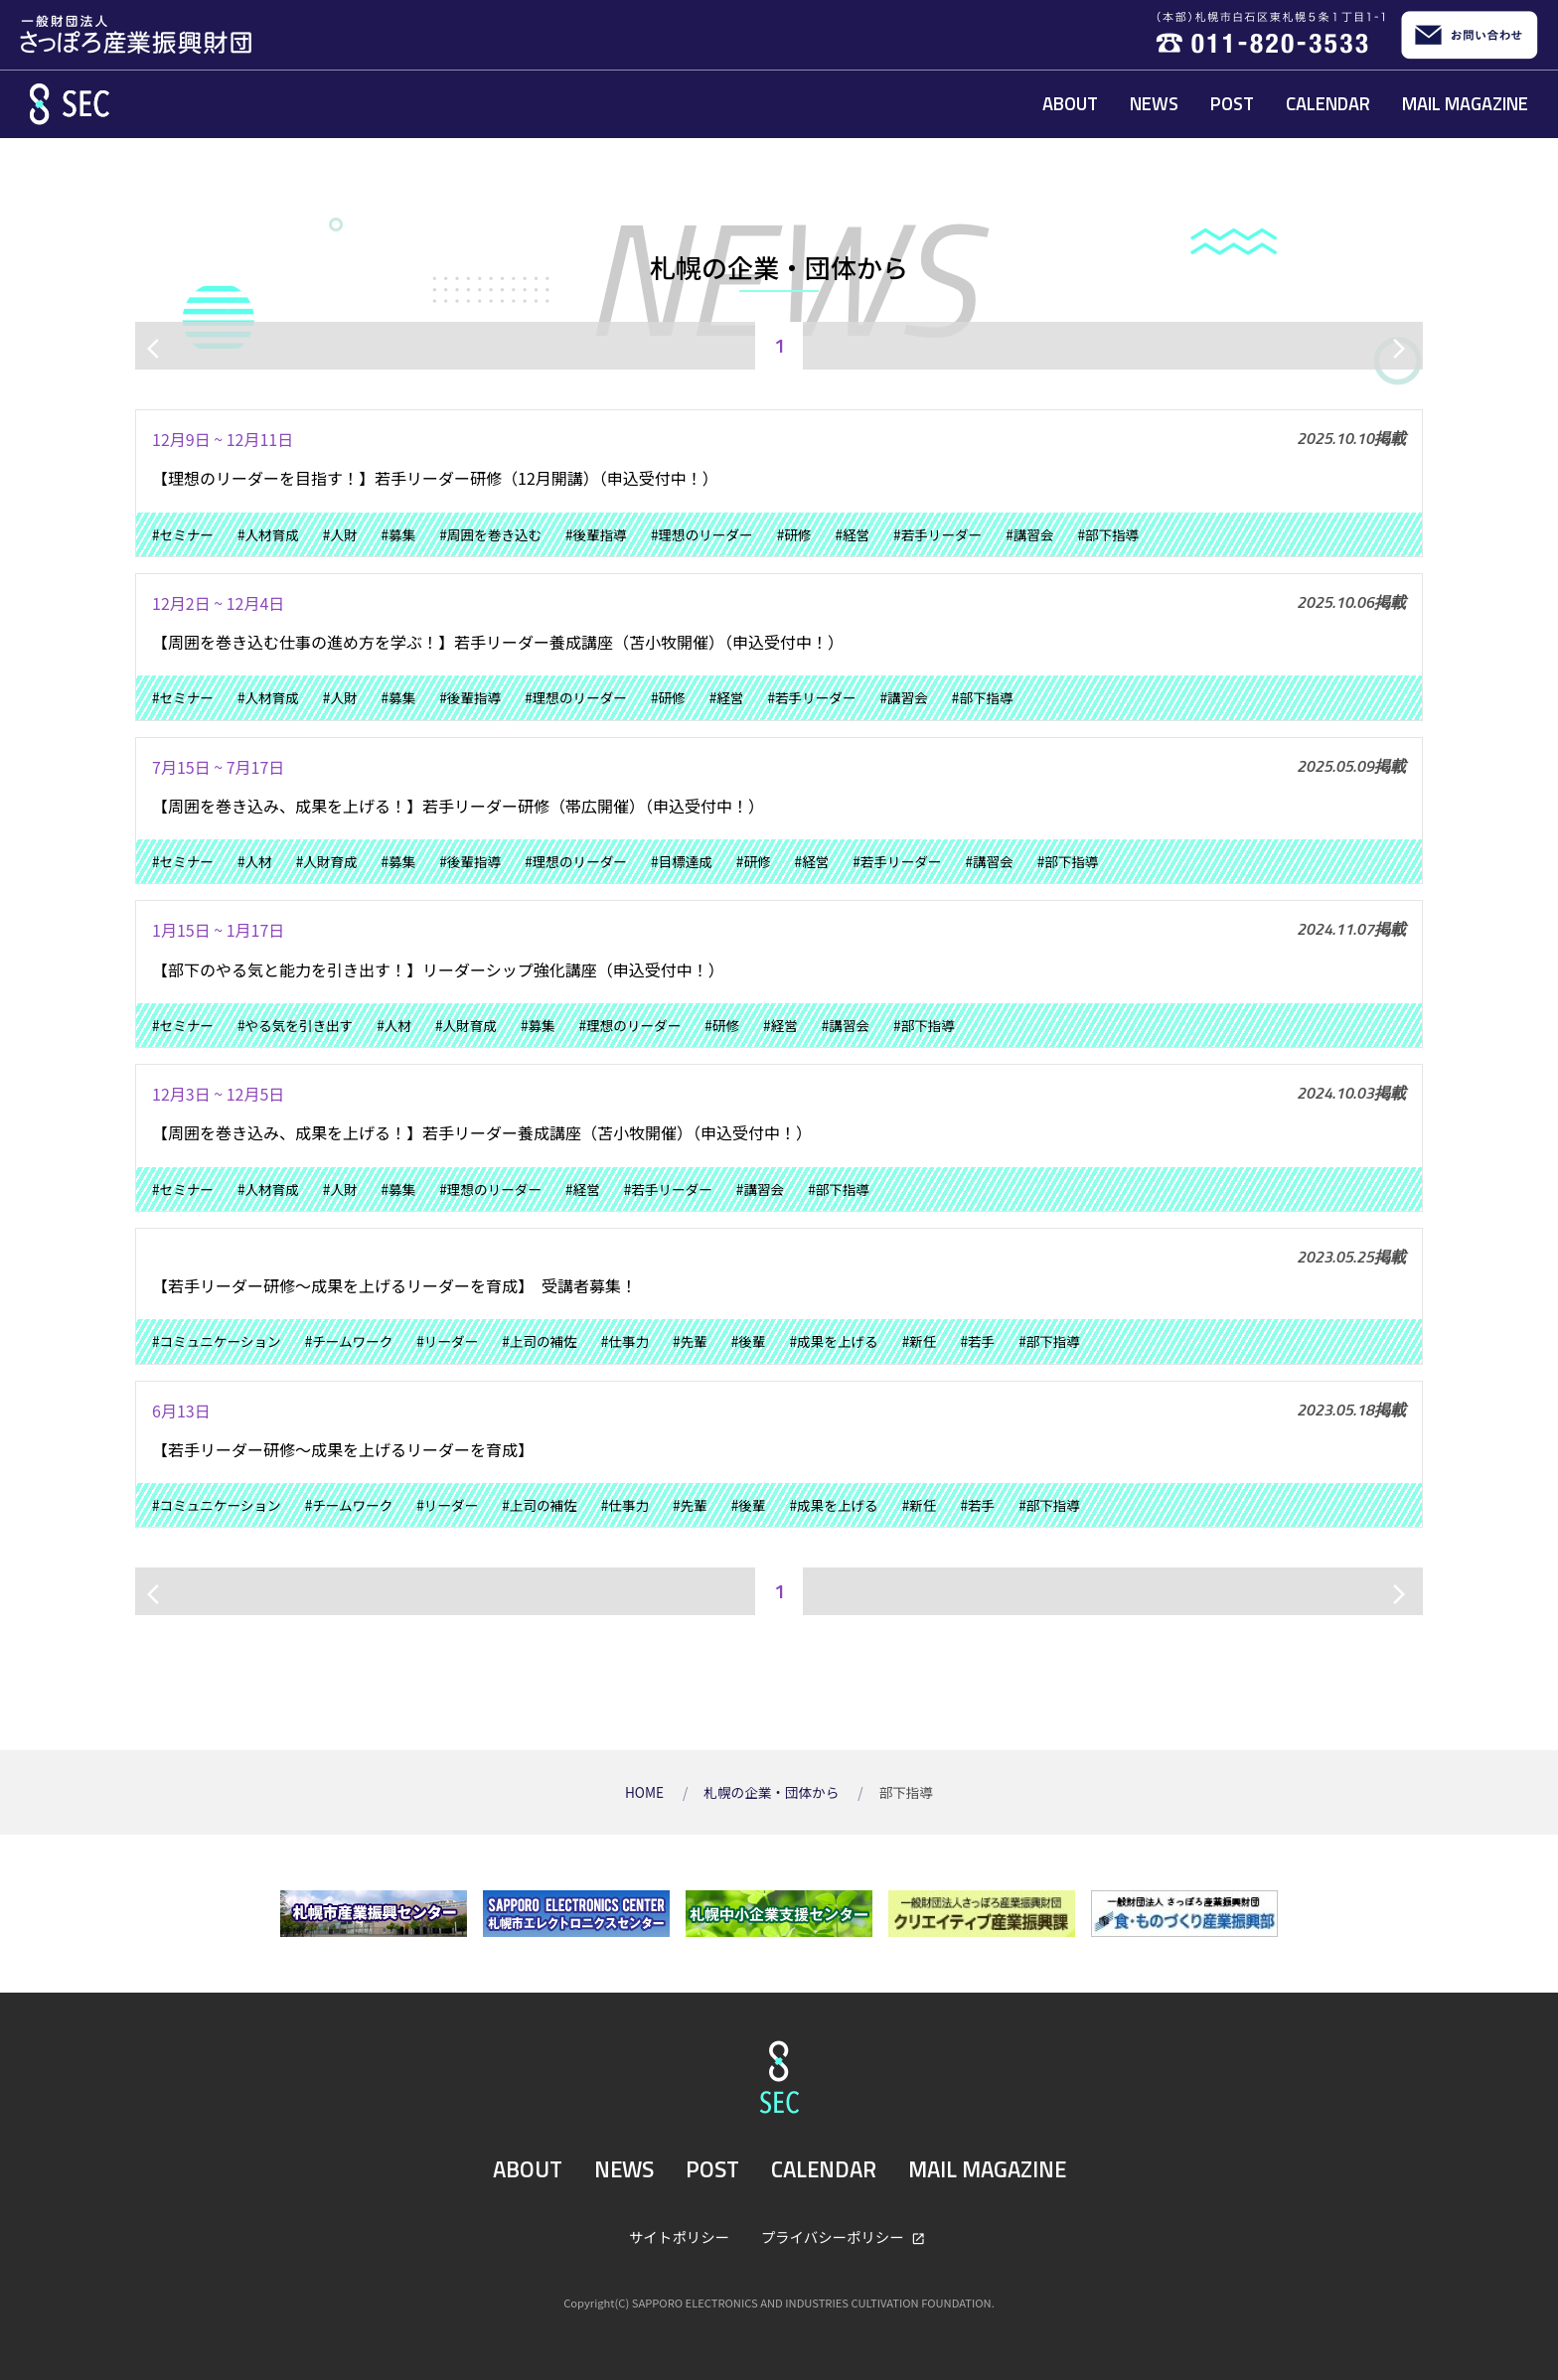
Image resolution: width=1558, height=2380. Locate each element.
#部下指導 (1109, 534)
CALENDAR (1328, 103)
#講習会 (1029, 534)
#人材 (254, 861)
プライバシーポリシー (834, 2236)
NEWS (1154, 103)
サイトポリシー (679, 2236)
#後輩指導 (596, 534)
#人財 (340, 534)
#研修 (794, 534)
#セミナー (183, 534)
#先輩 (690, 1341)
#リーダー (447, 1341)
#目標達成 (681, 861)
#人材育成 (268, 534)
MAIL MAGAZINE (1465, 103)
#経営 (852, 534)
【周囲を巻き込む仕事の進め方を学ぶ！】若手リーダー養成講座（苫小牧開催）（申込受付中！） (498, 642)
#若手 (977, 1341)
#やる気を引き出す (295, 1025)
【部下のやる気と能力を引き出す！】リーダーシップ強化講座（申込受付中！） (438, 969)
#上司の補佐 (539, 1341)
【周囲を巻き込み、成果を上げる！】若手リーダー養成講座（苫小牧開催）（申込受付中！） (482, 1132)
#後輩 (748, 1341)
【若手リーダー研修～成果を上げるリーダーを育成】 (343, 1449)
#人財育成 (327, 861)
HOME (646, 1792)
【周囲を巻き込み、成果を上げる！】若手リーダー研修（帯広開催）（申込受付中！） (458, 806)
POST (1232, 103)
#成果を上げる (834, 1341)
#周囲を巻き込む (490, 534)
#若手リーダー (937, 534)
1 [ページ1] (779, 345)
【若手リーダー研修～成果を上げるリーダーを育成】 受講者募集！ (394, 1285)
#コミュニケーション (216, 1341)
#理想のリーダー (702, 534)
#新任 (919, 1341)
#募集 (399, 534)
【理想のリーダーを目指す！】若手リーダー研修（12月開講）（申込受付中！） (435, 478)
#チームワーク (349, 1341)
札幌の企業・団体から (772, 1792)
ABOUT (1070, 103)
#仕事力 (625, 1341)
